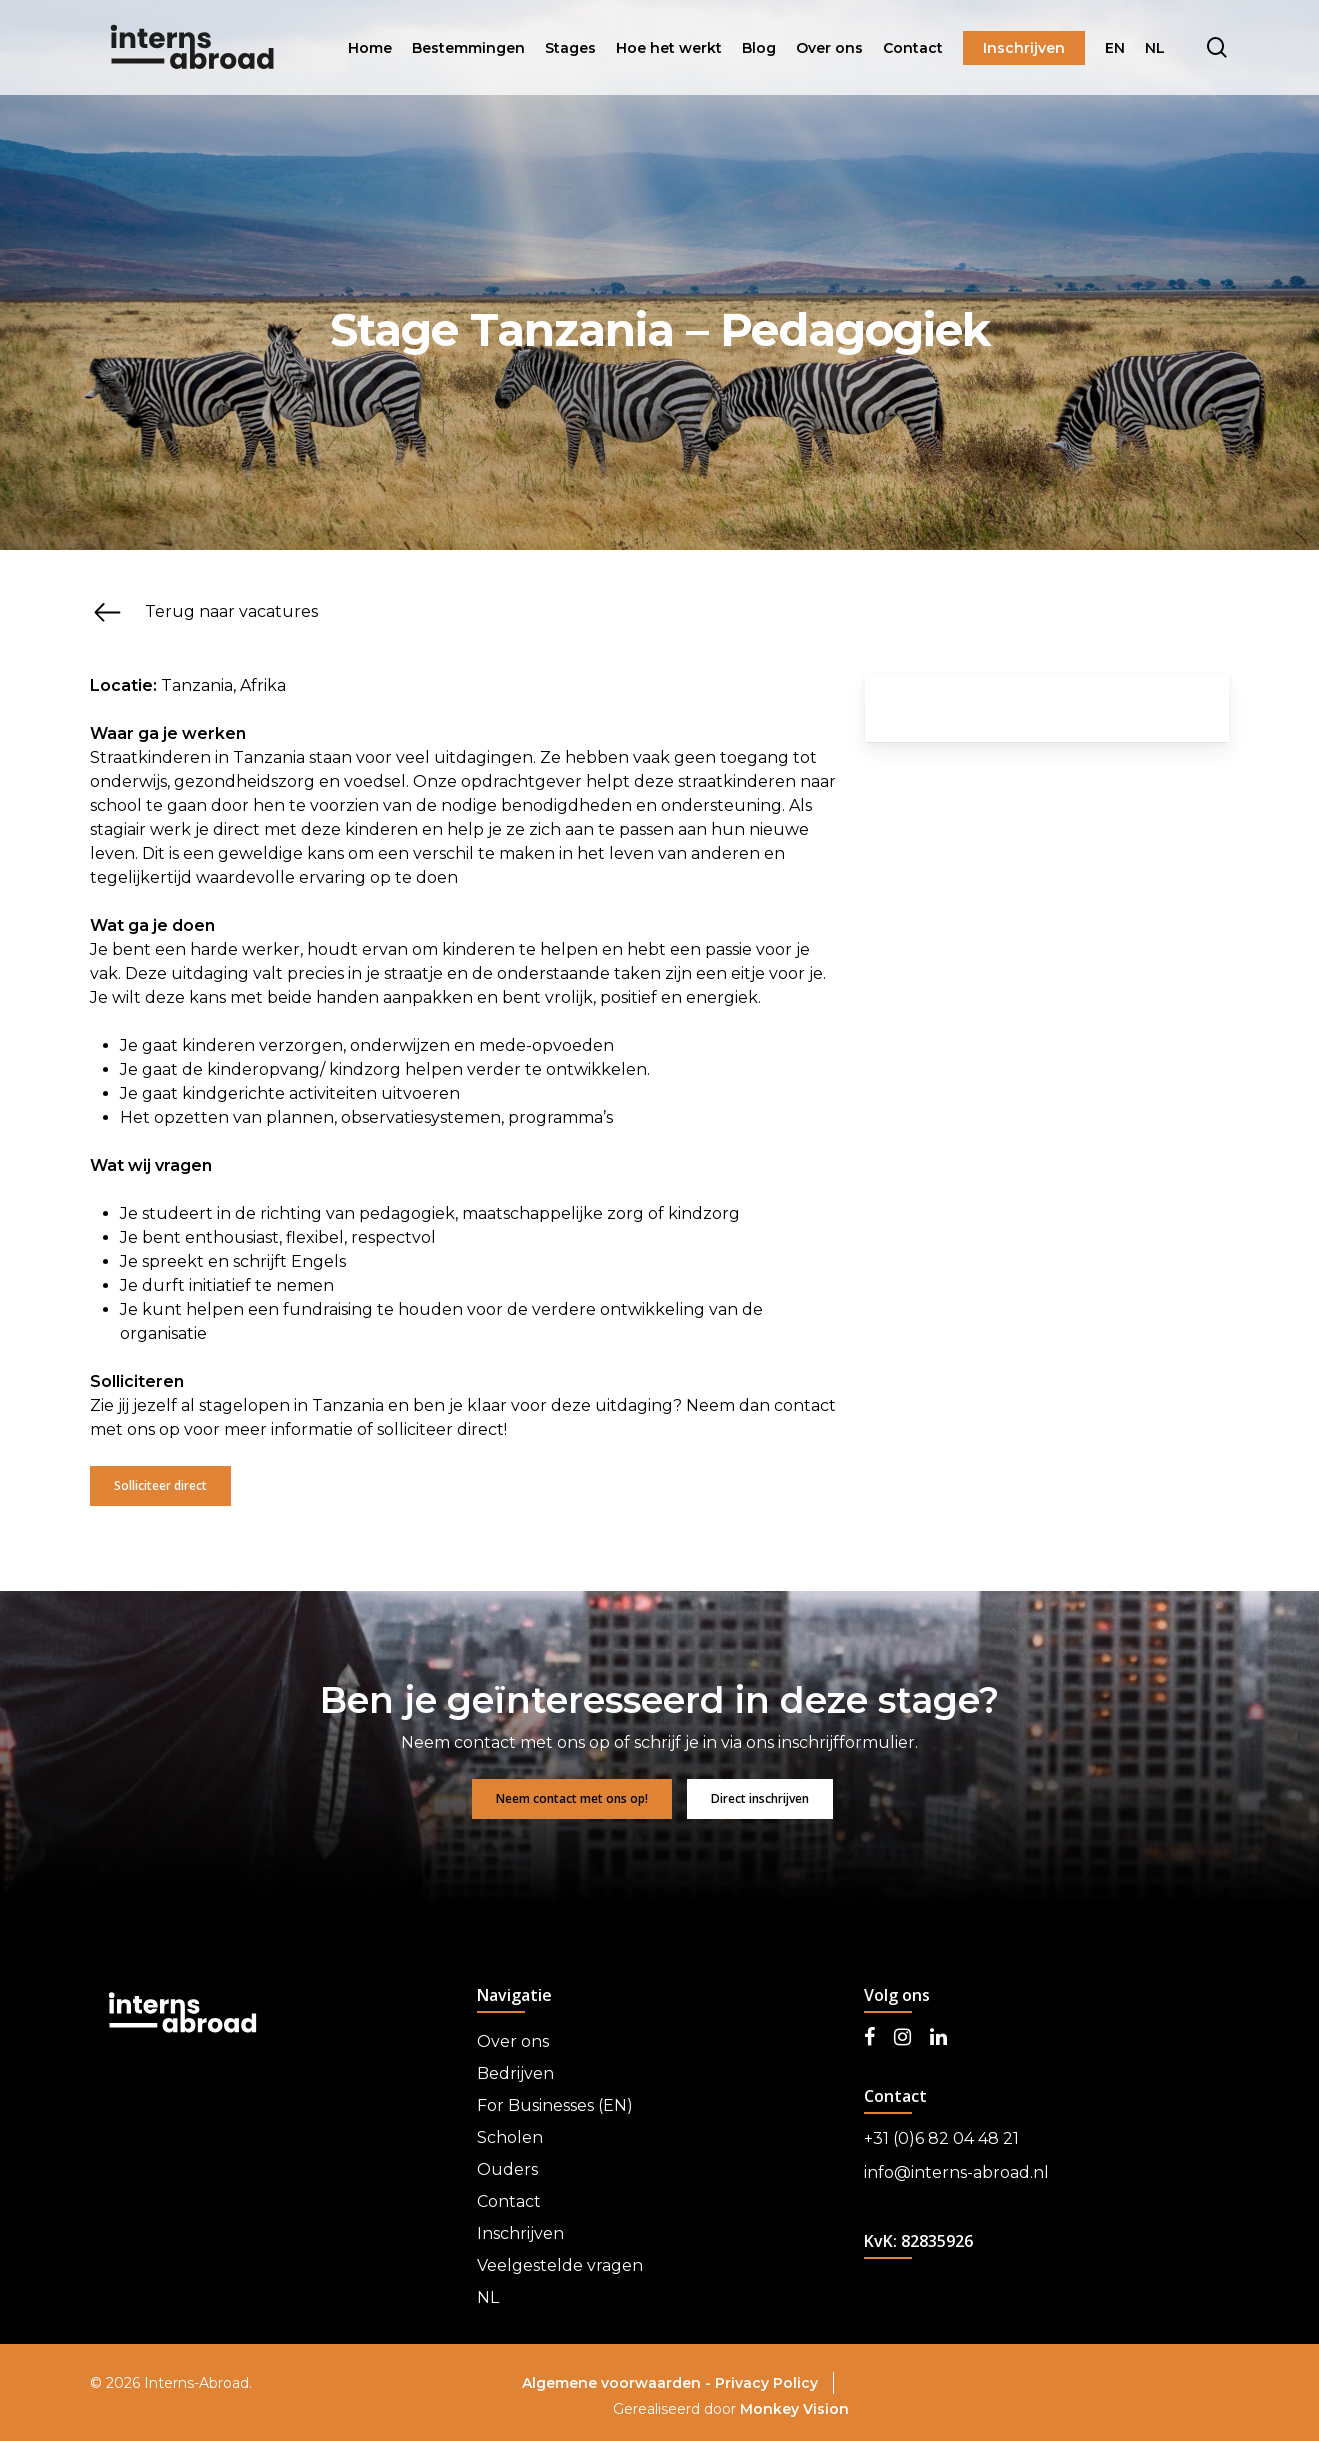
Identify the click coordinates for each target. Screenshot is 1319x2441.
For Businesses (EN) (555, 2105)
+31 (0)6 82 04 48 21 (941, 2138)
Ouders (507, 2169)
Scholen (510, 2137)
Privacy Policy (766, 2383)
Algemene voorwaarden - (618, 2383)
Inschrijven (520, 2233)
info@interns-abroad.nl (956, 2172)
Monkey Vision (794, 2409)
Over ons (513, 2041)
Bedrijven (515, 2073)
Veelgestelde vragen (560, 2265)
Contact (509, 2201)
